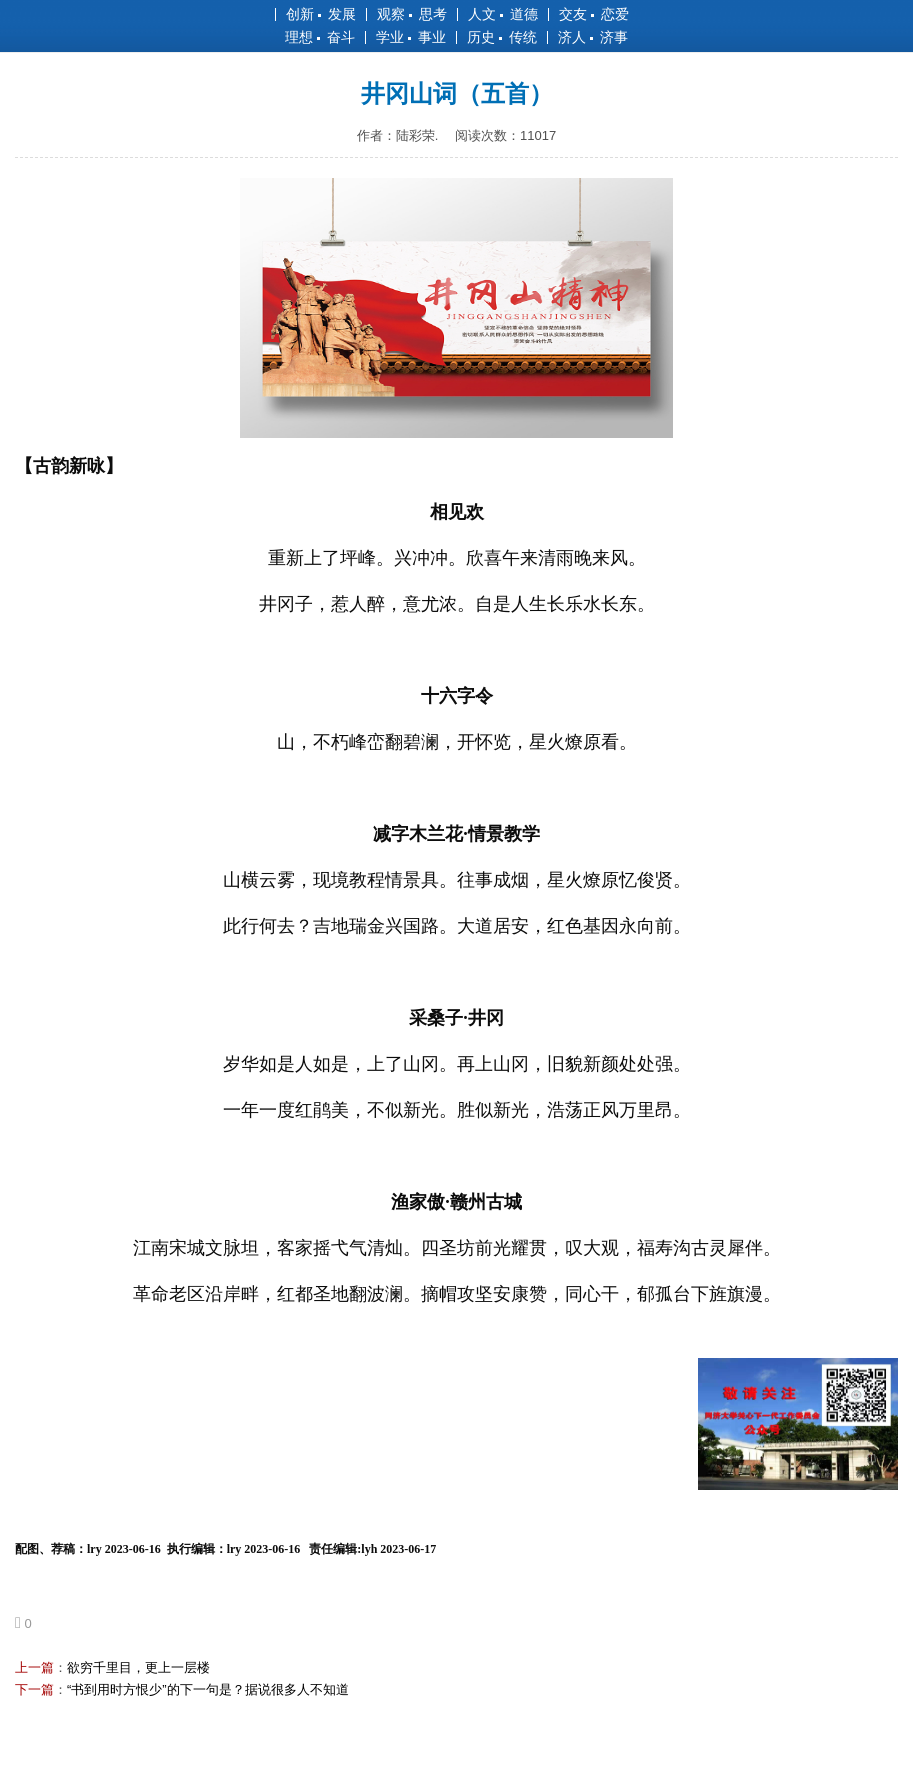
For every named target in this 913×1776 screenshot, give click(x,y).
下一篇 (34, 1689)
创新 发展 (321, 14)
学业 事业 (411, 37)
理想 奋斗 (320, 37)
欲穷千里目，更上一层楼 (138, 1667)
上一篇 (34, 1667)
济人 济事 (593, 37)
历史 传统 (502, 37)
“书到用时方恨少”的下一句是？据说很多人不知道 (208, 1689)
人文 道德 (503, 14)
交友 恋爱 (594, 14)
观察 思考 (412, 14)
